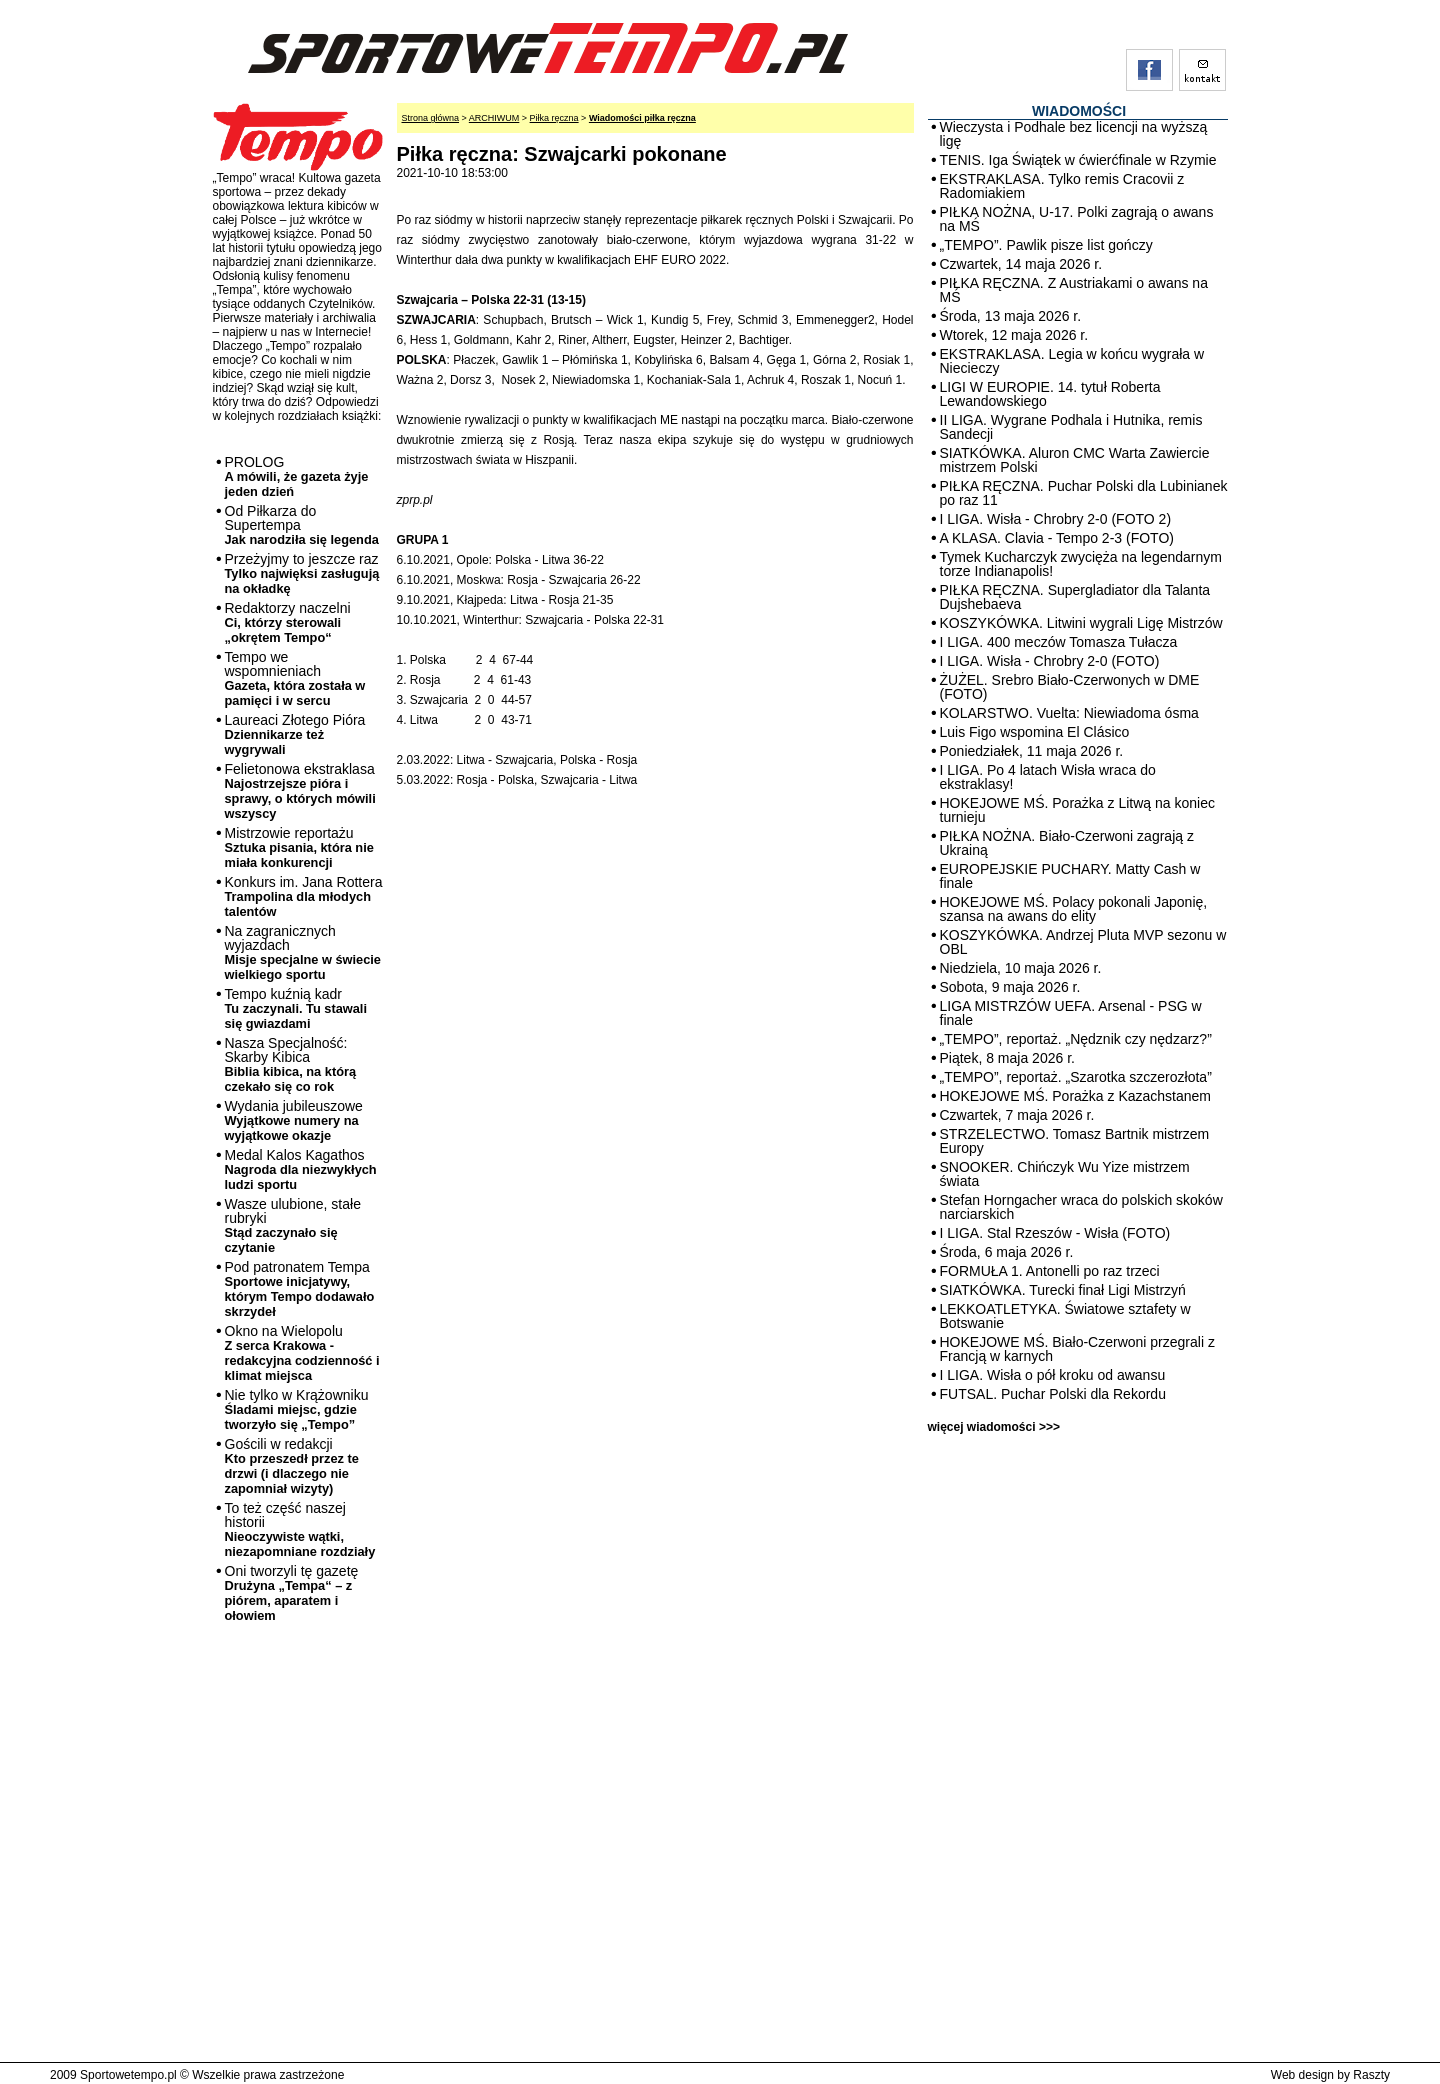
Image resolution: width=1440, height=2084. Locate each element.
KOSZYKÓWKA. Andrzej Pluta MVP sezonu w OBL (1083, 942)
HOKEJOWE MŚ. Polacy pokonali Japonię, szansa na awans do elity (1074, 909)
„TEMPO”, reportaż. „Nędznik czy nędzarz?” (1076, 1039)
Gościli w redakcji (292, 1466)
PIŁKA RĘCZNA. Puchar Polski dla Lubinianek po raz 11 (1084, 493)
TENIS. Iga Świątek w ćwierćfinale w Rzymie (1078, 160)
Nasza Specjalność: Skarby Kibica (291, 1064)
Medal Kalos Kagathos (301, 1169)
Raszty (1371, 2075)
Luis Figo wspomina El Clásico (1035, 732)
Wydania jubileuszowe (294, 1120)
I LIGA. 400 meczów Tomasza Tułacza (1059, 642)
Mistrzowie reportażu (299, 847)
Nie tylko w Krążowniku (297, 1409)
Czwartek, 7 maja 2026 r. (1017, 1115)
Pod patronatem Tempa (300, 1289)
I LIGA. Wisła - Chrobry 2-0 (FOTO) (1050, 661)
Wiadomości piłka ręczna (642, 118)
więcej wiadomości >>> (994, 1427)
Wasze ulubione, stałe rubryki (293, 1225)
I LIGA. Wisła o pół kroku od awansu (1053, 1375)
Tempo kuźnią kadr (296, 1008)
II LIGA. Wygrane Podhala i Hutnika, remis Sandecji (1071, 427)
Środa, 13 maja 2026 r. (1011, 316)
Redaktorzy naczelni (288, 622)
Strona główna (431, 118)
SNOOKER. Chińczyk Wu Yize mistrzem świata (1065, 1174)
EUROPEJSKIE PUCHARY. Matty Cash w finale (1070, 876)
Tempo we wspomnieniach (295, 678)
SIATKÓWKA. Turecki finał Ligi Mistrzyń (1063, 1290)
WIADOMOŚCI (1079, 111)
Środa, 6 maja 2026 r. (1007, 1252)
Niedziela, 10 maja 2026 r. (1021, 968)
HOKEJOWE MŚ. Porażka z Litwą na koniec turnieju (1077, 810)
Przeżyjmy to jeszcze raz (302, 573)
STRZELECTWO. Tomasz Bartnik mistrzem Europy (1075, 1141)
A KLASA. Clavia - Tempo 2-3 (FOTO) (1057, 538)
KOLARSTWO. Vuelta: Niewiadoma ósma (1069, 713)
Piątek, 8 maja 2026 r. (1007, 1058)
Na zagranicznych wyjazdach (303, 952)
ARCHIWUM (494, 118)
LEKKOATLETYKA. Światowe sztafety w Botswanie (1065, 1316)
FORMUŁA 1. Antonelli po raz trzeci (1050, 1271)
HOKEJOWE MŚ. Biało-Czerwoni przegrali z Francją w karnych (1077, 1349)
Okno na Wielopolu (302, 1353)
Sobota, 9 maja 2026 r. (1010, 987)
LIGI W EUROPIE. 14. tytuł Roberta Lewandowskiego (1050, 394)
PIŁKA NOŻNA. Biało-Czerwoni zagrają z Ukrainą (1067, 843)
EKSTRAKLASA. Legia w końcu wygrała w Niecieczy (1072, 361)
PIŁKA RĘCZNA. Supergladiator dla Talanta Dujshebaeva (1075, 597)
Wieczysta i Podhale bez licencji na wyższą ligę (1074, 134)
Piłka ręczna (554, 118)
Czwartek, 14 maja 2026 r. (1021, 264)
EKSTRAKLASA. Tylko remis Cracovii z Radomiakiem (1062, 186)
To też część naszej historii (300, 1529)
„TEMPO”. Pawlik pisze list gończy (1046, 245)
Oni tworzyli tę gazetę (292, 1593)
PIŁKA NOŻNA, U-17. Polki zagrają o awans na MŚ (1077, 219)
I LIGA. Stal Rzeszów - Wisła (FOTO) (1055, 1233)
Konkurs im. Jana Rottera (304, 896)
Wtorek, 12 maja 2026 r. (1014, 335)
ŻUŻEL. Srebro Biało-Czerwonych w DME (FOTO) (1070, 687)
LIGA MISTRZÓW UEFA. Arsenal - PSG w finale (1071, 1013)
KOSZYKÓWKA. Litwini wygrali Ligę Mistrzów (1081, 623)
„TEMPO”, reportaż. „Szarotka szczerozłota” (1076, 1077)
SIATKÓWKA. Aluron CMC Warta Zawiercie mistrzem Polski (1075, 460)
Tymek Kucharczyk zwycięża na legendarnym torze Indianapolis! (1081, 564)
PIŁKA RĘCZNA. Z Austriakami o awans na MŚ (1074, 290)
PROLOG (297, 476)
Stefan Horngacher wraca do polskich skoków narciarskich (1081, 1207)
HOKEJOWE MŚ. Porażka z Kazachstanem (1076, 1096)
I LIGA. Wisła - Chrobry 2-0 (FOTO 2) (1056, 519)
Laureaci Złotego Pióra (295, 734)
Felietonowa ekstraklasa (300, 791)
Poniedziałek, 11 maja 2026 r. (1032, 751)
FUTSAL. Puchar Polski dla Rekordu (1053, 1394)
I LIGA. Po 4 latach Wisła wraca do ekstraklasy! (1048, 777)
